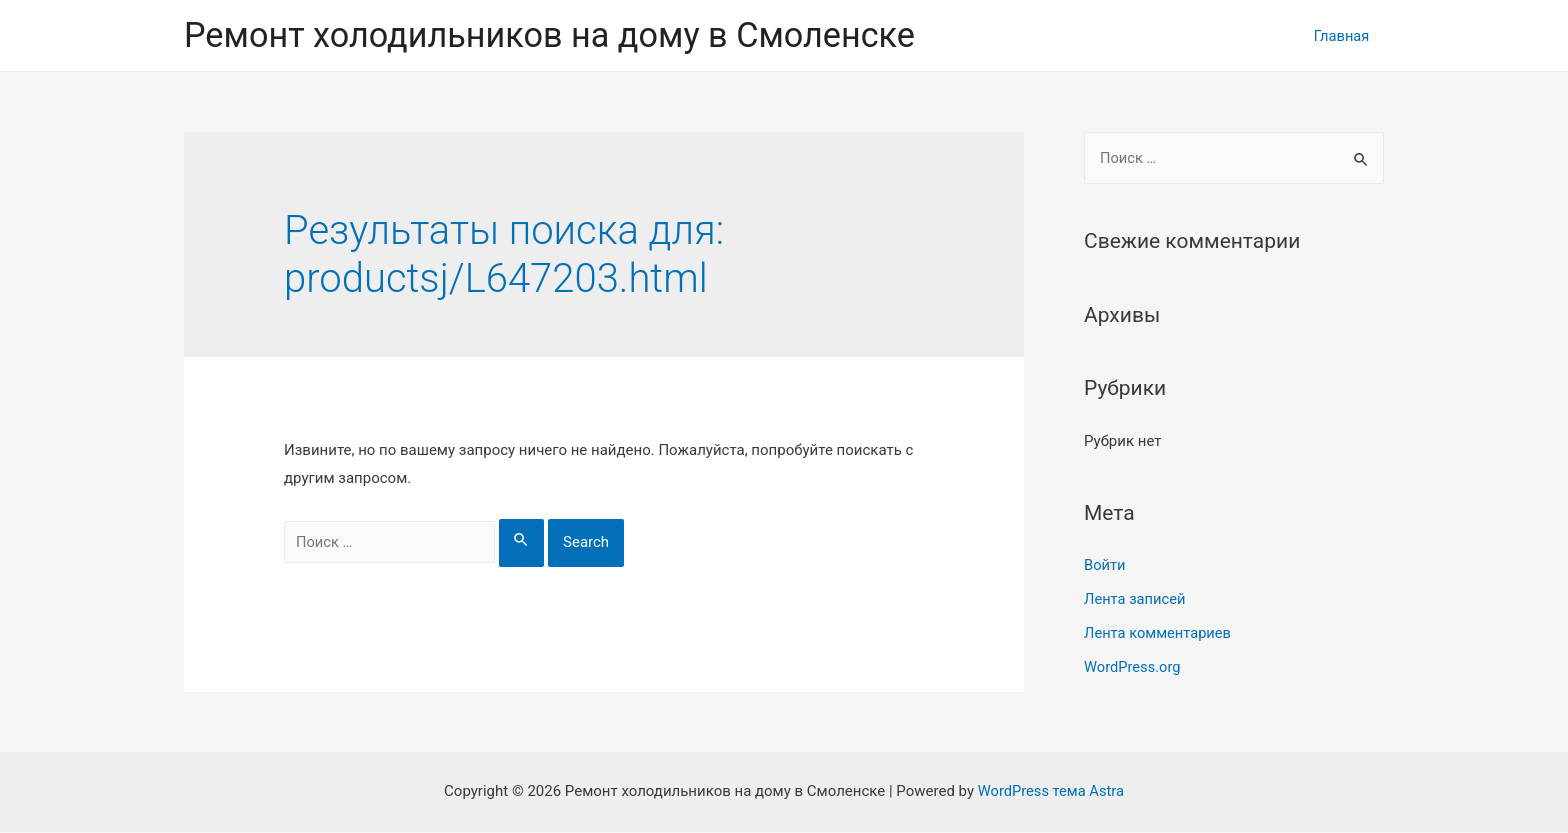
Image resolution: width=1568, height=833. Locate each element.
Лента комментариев (1159, 634)
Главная (1340, 36)
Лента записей (1136, 600)
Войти (1105, 566)
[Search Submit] (534, 544)
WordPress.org (1133, 667)
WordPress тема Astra (1051, 792)
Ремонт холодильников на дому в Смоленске (558, 35)
